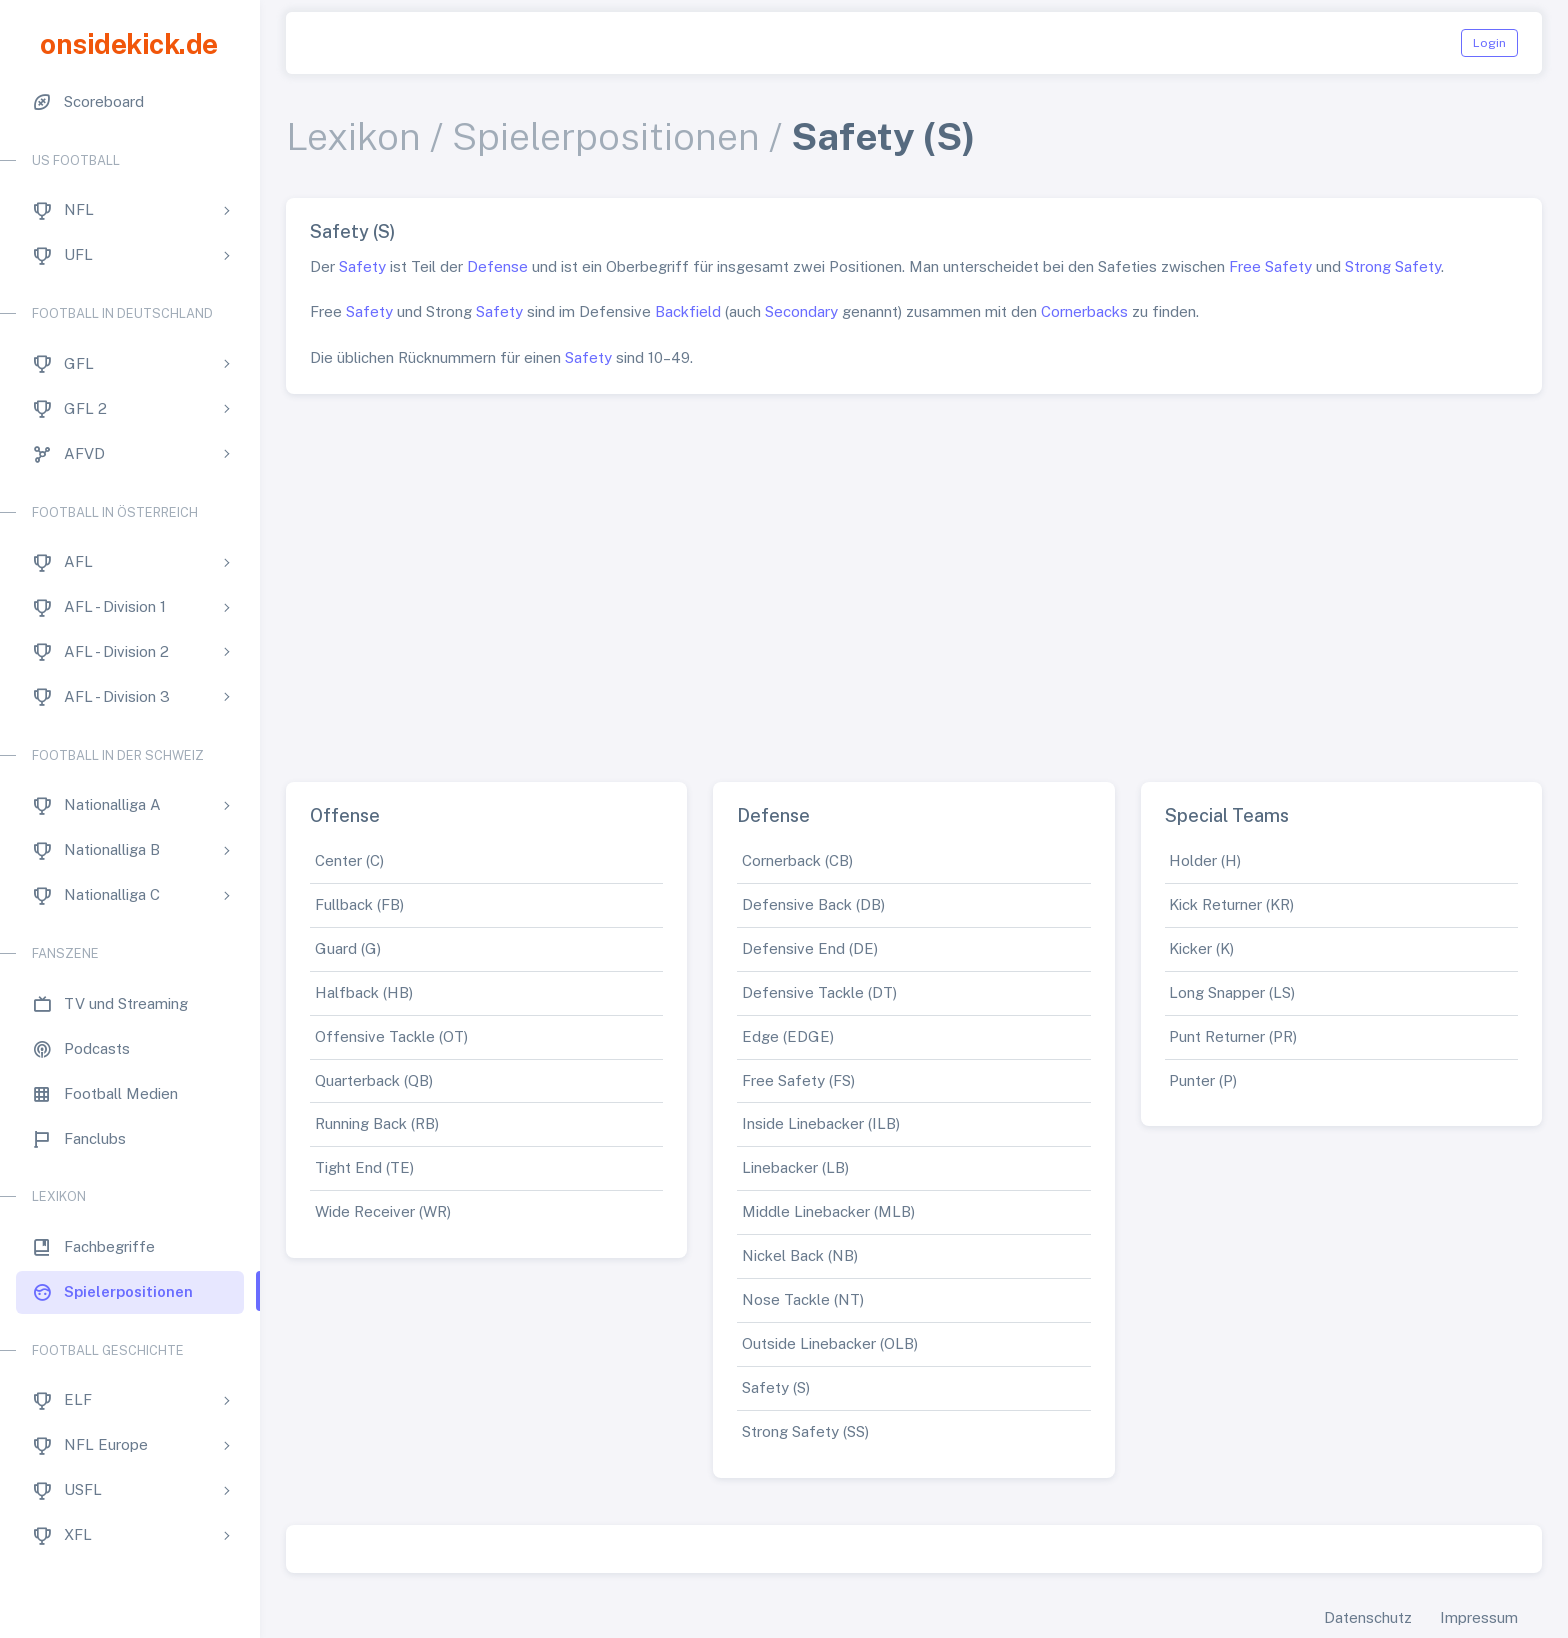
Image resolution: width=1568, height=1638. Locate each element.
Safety (362, 266)
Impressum (1479, 1617)
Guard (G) (348, 948)
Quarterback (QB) (374, 1080)
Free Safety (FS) (798, 1080)
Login (1489, 43)
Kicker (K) (1201, 948)
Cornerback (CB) (797, 860)
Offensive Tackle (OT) (391, 1036)
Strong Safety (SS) (805, 1431)
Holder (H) (1205, 860)
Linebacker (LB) (795, 1167)
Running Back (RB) (377, 1123)
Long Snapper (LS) (1232, 992)
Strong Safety (1393, 266)
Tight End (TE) (364, 1167)
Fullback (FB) (359, 904)
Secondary (801, 311)
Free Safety (1270, 266)
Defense (497, 266)
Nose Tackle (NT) (803, 1299)
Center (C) (349, 860)
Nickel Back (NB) (800, 1255)
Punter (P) (1203, 1080)
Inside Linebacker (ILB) (821, 1123)
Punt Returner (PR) (1233, 1036)
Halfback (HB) (364, 992)
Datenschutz (1368, 1617)
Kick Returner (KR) (1231, 904)
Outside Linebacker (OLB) (830, 1343)
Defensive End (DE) (810, 948)
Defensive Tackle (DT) (819, 992)
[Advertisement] (914, 580)
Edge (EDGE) (788, 1036)
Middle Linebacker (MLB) (828, 1211)
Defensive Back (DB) (813, 904)
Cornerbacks (1084, 311)
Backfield (688, 311)
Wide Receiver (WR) (383, 1211)
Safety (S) (776, 1387)
